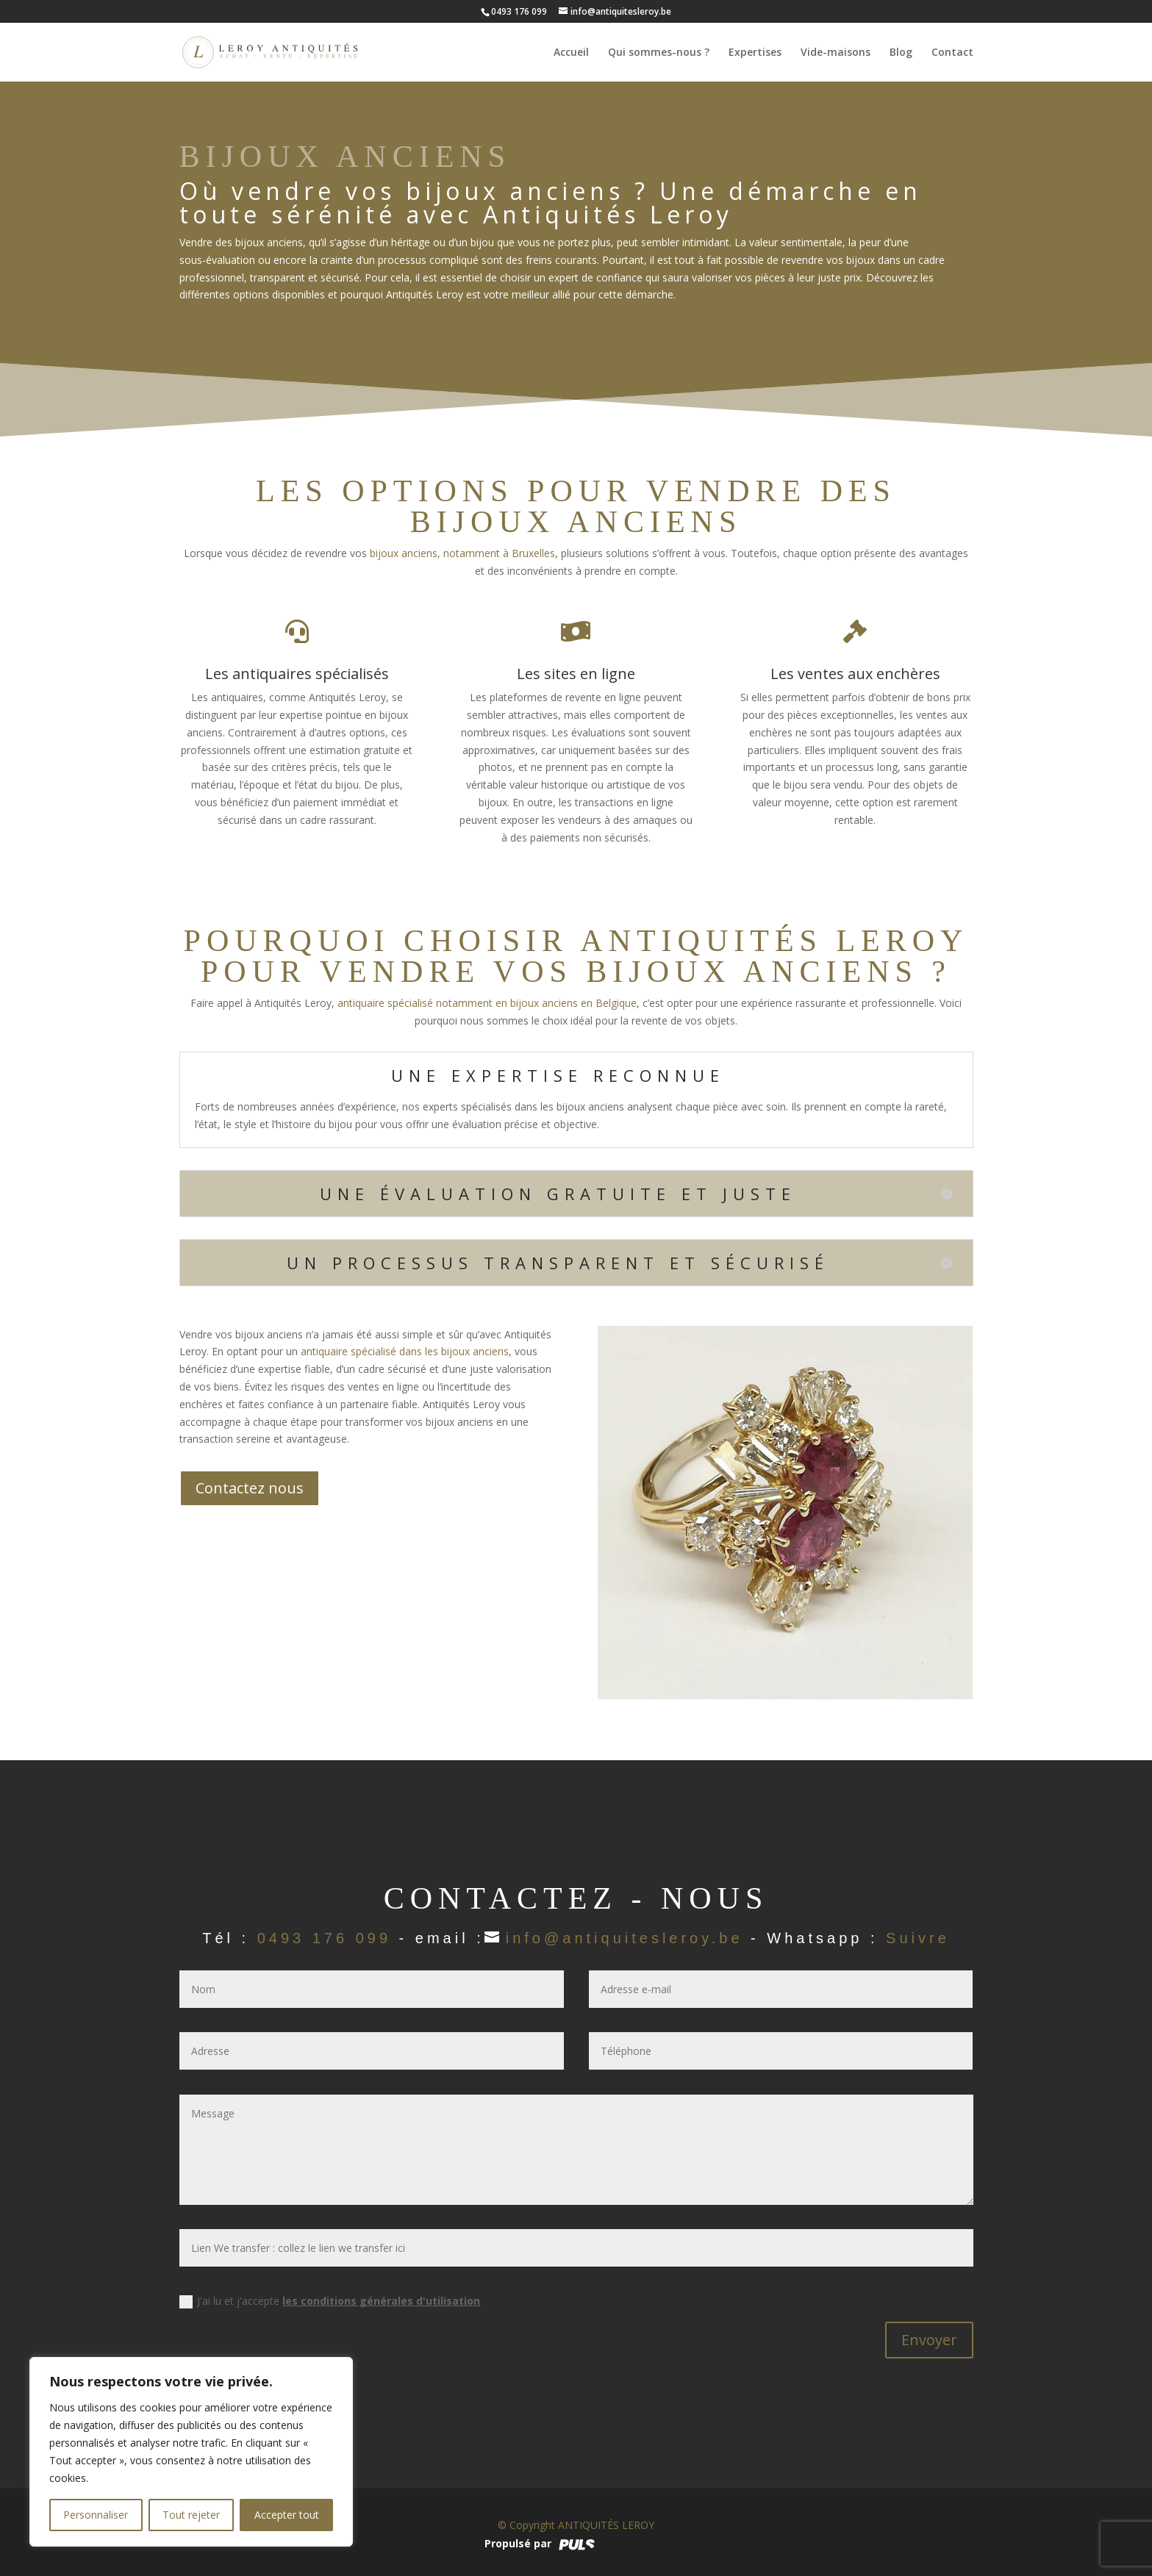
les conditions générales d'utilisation (381, 2301)
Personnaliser (95, 2515)
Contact (952, 53)
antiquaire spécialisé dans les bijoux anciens (405, 1351)
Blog (901, 53)
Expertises (755, 53)
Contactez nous (250, 1488)
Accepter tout (286, 2515)
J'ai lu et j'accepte (329, 2301)
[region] (191, 2452)
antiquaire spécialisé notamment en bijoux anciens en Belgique (487, 1003)
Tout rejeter (191, 2515)
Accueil (571, 53)
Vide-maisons (835, 53)
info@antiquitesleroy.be (624, 1938)
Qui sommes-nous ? (658, 53)
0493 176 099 (324, 1938)
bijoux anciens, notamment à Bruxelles (462, 553)
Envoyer (929, 2340)
